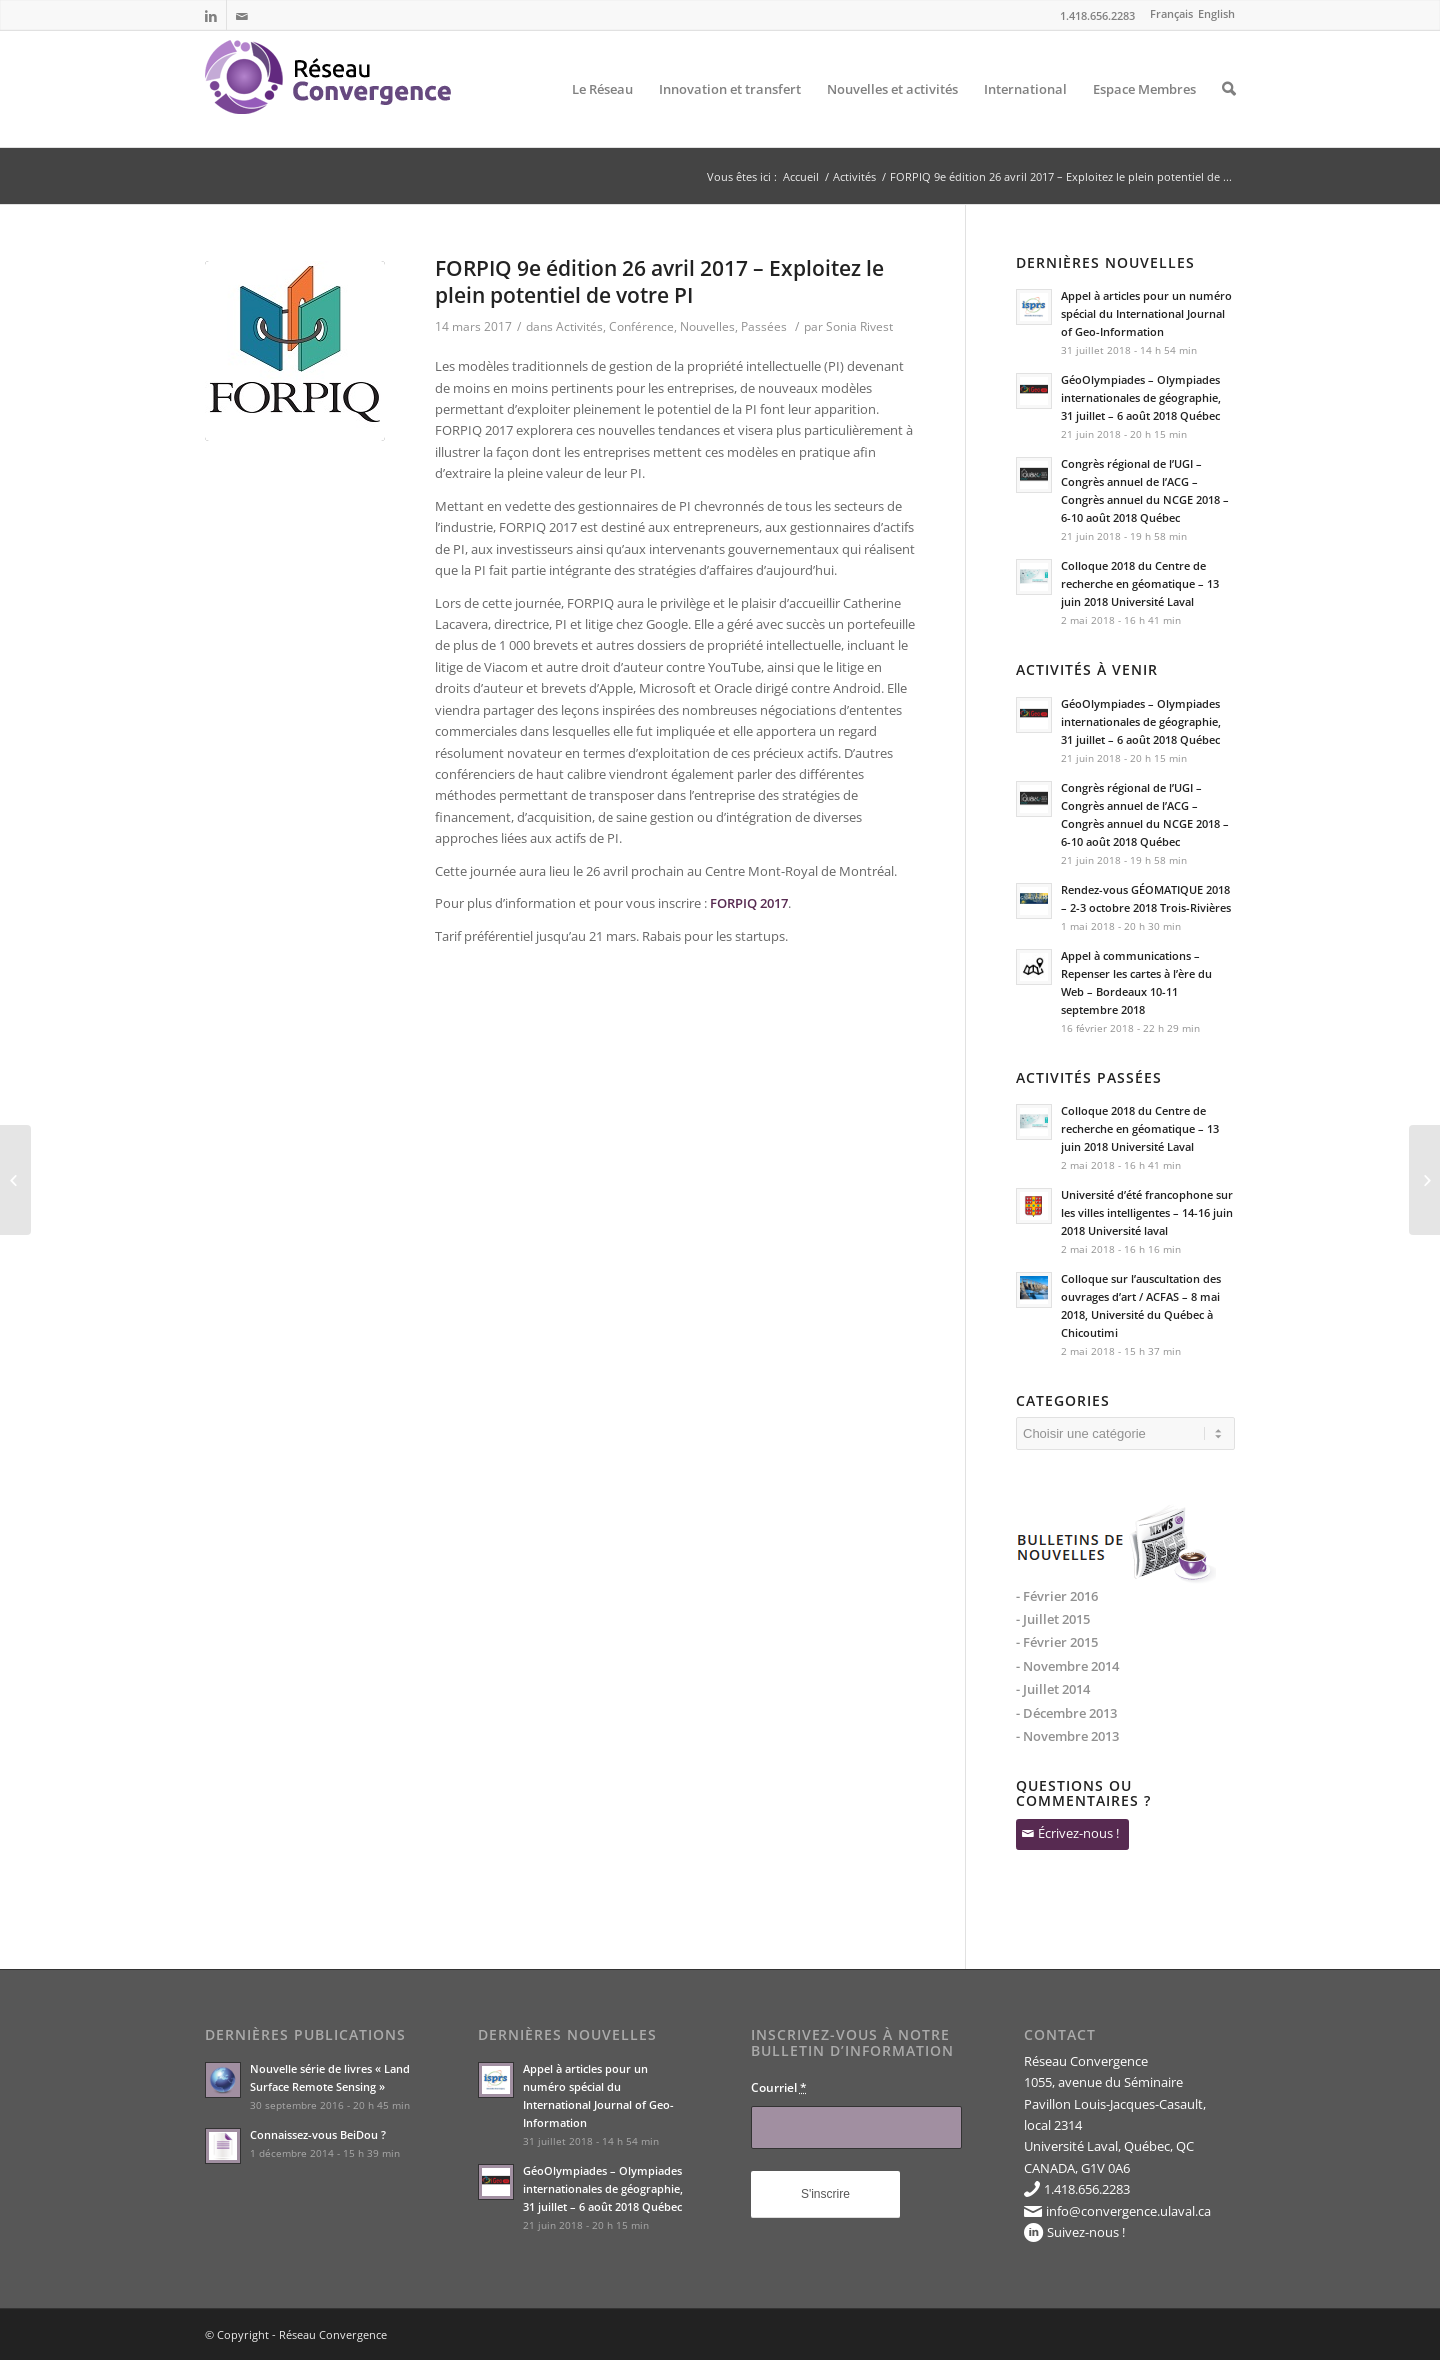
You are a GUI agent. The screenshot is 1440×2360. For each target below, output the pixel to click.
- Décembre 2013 (1066, 1713)
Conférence (641, 326)
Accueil (801, 176)
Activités (854, 176)
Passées (764, 326)
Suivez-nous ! (1086, 2232)
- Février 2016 (1057, 1596)
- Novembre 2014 (1067, 1666)
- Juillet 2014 (1053, 1689)
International (1025, 113)
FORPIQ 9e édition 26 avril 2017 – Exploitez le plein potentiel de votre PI (659, 281)
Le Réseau (602, 113)
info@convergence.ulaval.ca (1128, 2211)
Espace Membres (1144, 113)
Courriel (779, 2087)
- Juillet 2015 (1053, 1619)
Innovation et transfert (730, 113)
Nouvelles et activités (892, 113)
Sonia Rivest (859, 326)
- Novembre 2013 (1067, 1736)
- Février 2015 (1057, 1642)
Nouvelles (707, 326)
